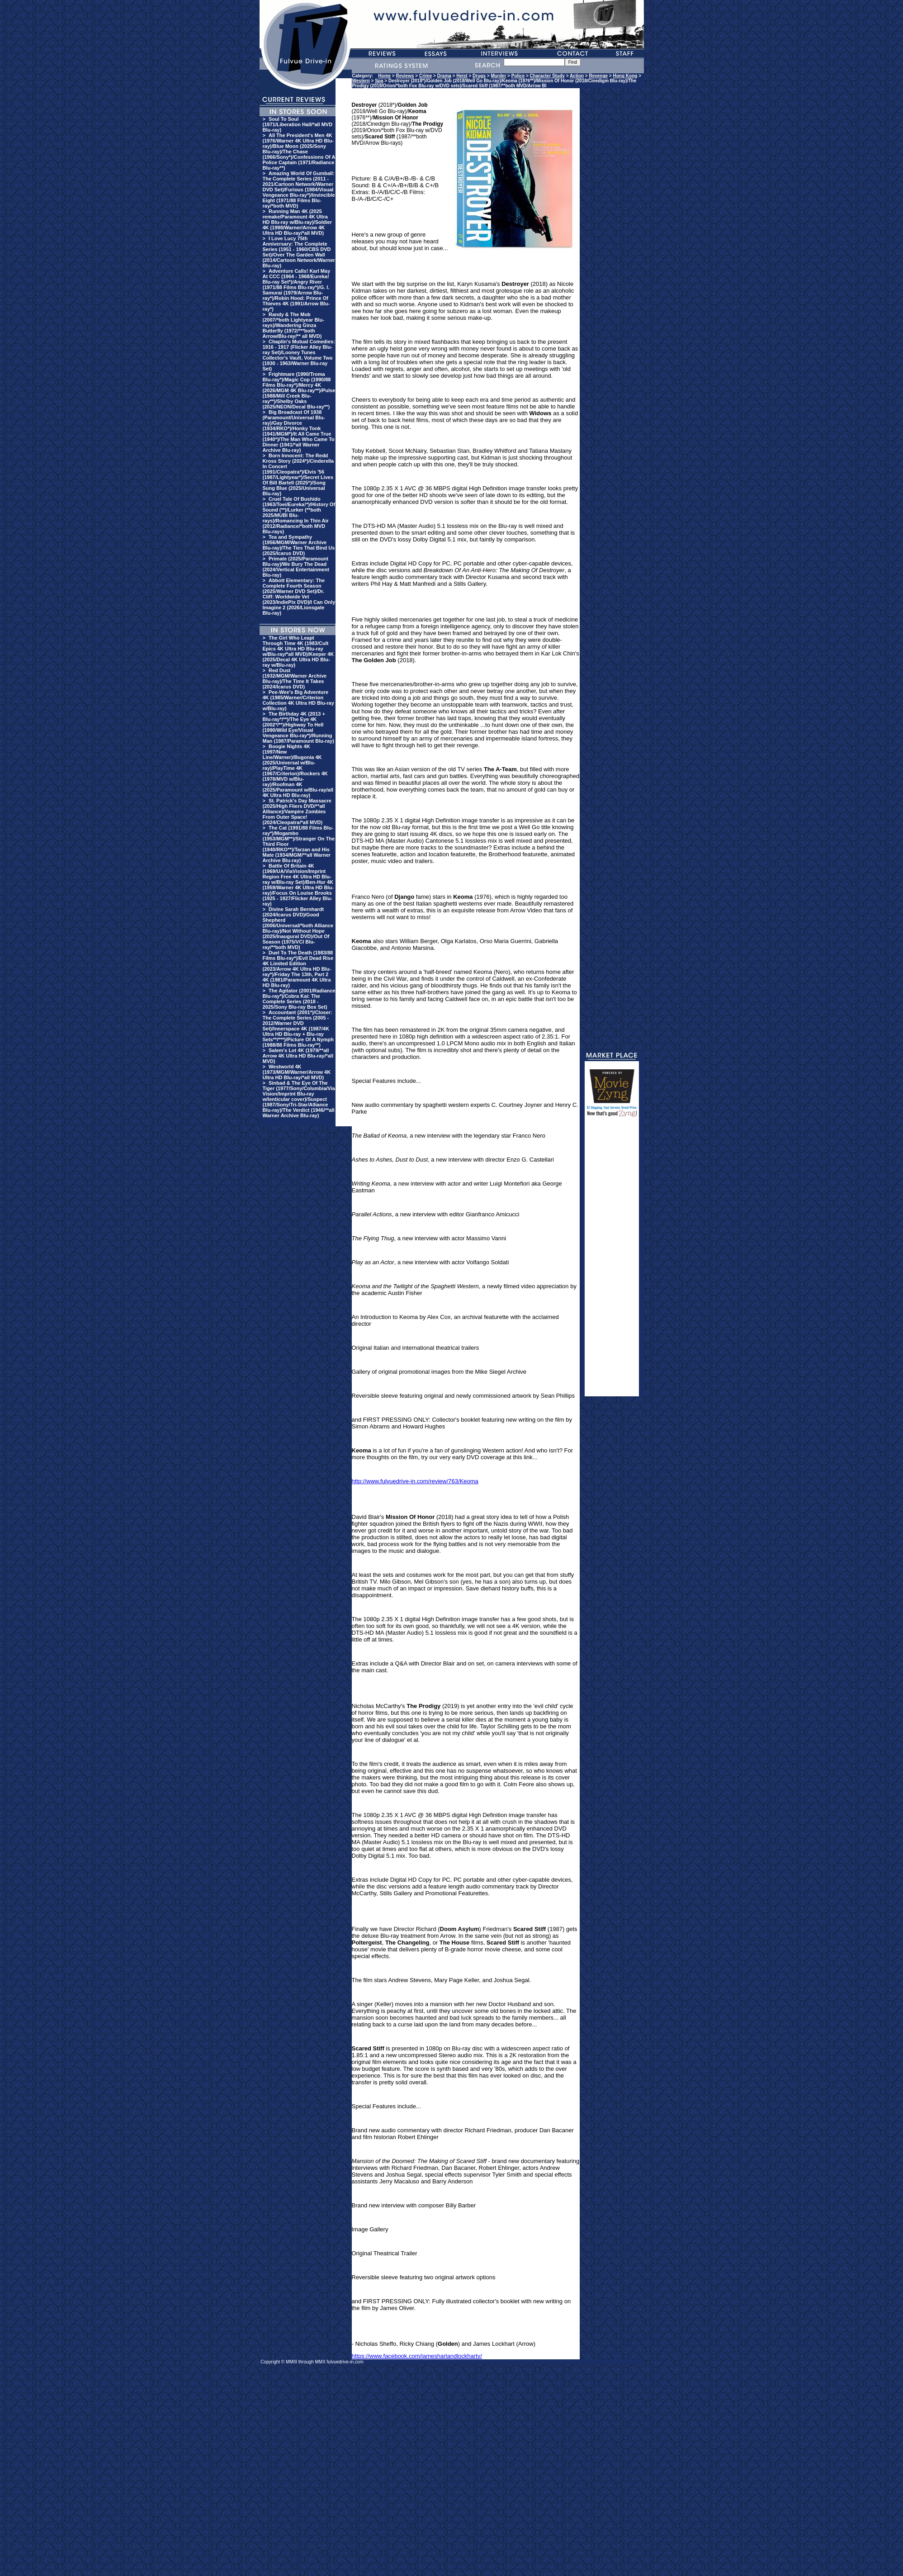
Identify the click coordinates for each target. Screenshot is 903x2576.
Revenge (598, 75)
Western (361, 80)
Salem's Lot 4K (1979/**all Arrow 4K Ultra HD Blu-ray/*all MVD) (298, 1056)
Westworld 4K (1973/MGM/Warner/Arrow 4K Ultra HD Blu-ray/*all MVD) (297, 1072)
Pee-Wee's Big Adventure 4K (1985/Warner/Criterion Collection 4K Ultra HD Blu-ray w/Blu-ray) (298, 700)
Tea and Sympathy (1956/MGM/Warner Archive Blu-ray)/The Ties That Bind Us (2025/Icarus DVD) (299, 545)
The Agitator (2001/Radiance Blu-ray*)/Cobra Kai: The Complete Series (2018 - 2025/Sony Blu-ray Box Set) (299, 999)
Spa (379, 80)
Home (384, 75)
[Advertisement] (612, 1260)
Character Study (547, 75)
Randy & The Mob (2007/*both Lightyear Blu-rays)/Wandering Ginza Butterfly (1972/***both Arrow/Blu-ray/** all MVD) (293, 325)
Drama (444, 75)
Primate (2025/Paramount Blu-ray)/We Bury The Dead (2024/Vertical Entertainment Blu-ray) (296, 567)
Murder (498, 75)
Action (577, 75)
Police (518, 75)
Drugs (479, 75)
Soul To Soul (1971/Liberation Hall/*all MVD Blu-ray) (298, 124)
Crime (425, 75)
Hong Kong (625, 75)
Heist (461, 75)
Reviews (405, 75)
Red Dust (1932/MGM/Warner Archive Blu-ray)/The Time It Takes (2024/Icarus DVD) (295, 678)
